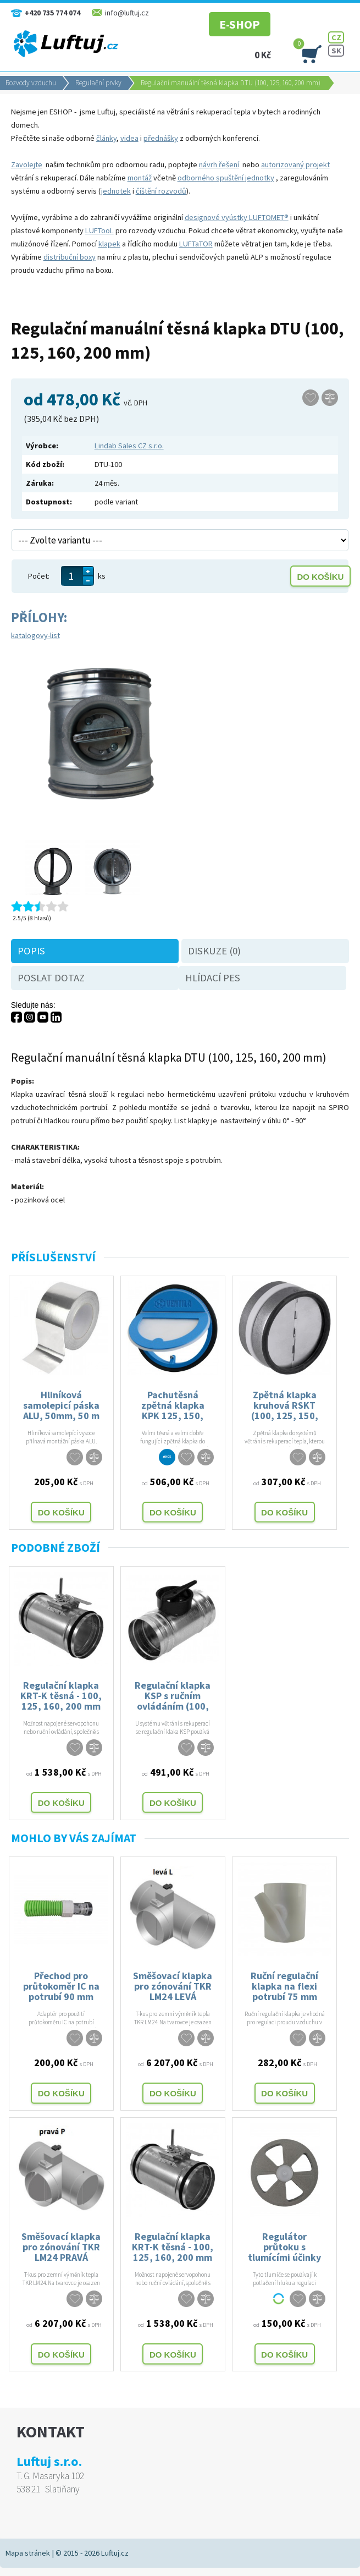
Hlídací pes (212, 977)
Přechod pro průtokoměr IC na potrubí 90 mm (61, 1985)
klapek (109, 244)
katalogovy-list (35, 635)
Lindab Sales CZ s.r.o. (129, 446)
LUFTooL (99, 230)
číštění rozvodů (161, 191)
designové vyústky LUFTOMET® (237, 217)
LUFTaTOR (196, 244)
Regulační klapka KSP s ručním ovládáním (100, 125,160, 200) (173, 1695)
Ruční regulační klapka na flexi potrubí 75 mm (284, 1985)
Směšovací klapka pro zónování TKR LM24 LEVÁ (172, 1985)
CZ (336, 37)
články (106, 138)
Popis (31, 950)
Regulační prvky (98, 82)
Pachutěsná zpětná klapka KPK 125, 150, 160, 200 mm (172, 1404)
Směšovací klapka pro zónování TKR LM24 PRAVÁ (61, 2246)
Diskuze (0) (214, 950)
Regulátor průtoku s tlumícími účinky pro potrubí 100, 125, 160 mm (284, 2246)
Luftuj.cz (115, 2553)
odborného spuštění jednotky (226, 178)
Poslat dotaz (51, 977)
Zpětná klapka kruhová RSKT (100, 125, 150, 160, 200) (284, 1404)
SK (336, 51)
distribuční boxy (69, 257)
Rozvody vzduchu (30, 82)
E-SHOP (224, 19)
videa (129, 138)
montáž (140, 178)
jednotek (116, 191)
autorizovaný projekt (295, 164)
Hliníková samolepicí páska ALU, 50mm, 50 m (61, 1404)
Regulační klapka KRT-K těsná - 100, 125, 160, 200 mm (61, 1695)
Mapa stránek (27, 2553)
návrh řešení (219, 164)
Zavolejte (26, 164)
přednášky (160, 138)
